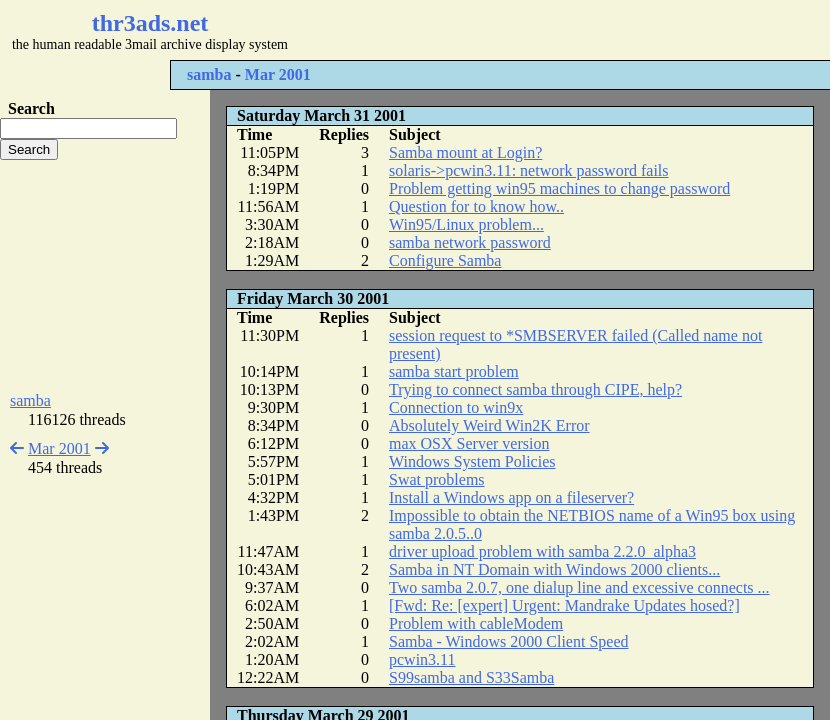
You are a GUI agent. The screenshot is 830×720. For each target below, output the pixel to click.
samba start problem (454, 371)
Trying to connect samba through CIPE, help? (535, 389)
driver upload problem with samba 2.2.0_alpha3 (542, 551)
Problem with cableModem (476, 623)
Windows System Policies (472, 461)
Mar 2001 (278, 74)
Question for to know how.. (476, 206)
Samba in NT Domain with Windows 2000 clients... (554, 569)
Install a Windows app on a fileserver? (511, 497)
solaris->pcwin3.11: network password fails (529, 170)
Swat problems (437, 479)
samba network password (470, 242)
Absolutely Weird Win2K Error (489, 425)
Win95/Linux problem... (466, 224)
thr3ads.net (150, 23)
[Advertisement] (105, 276)
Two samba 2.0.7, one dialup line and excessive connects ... (579, 587)
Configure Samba (445, 260)
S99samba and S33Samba (471, 677)
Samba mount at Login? (465, 152)
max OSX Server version (469, 443)
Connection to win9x (456, 407)
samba (209, 74)
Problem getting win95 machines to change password (559, 188)
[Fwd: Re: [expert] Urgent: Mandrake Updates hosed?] (564, 605)
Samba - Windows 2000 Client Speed (508, 641)
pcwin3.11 (422, 659)
